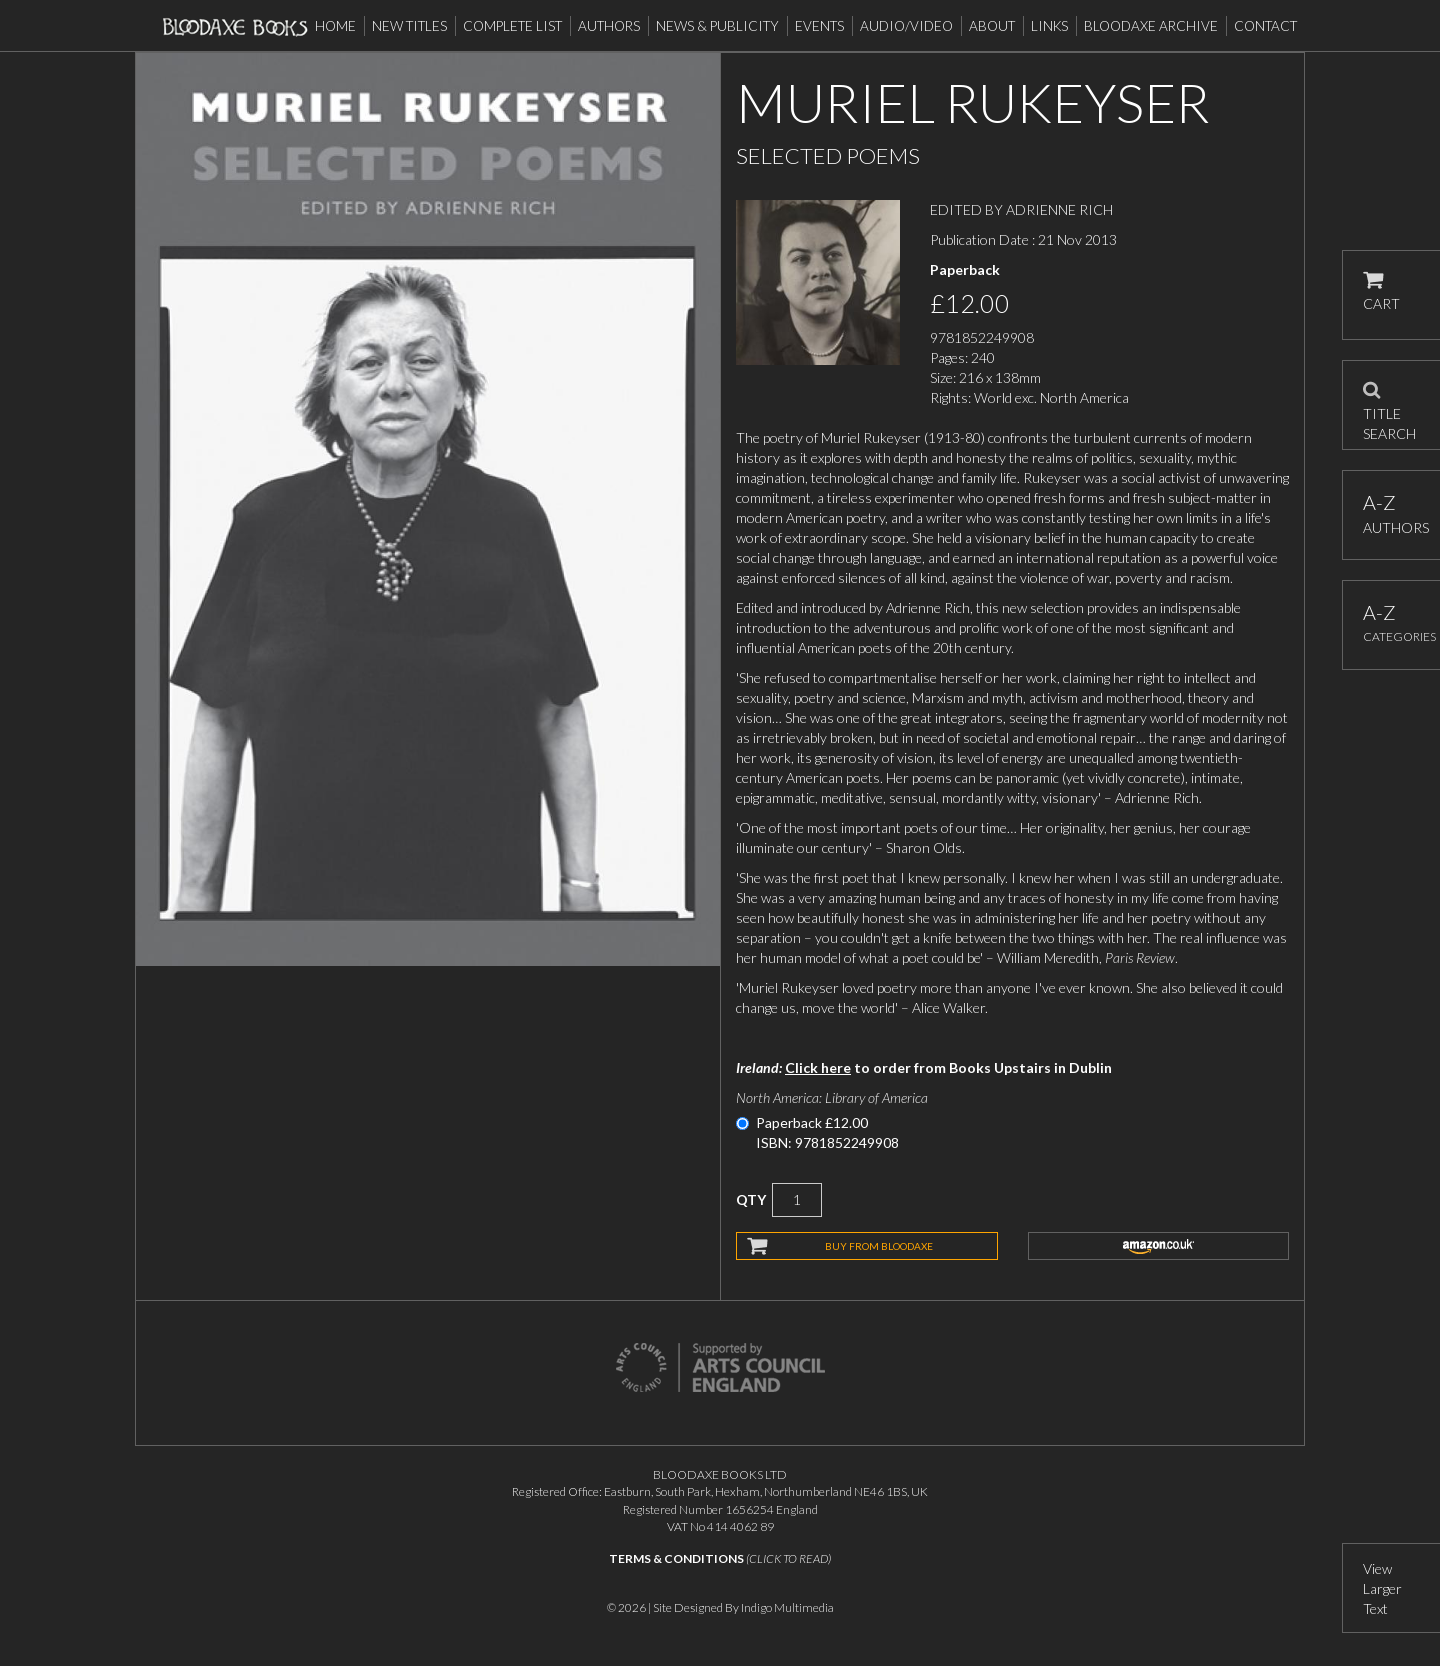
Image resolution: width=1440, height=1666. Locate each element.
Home (335, 26)
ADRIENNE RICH (1059, 209)
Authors (609, 26)
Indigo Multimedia (787, 1607)
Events (819, 26)
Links (1049, 26)
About (992, 26)
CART (1381, 291)
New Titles (409, 26)
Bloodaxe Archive (1151, 26)
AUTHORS (1391, 513)
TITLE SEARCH (1389, 405)
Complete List (512, 26)
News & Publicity (717, 26)
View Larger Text (1382, 1588)
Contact (1265, 26)
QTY (751, 1199)
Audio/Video (906, 26)
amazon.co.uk (1159, 1246)
